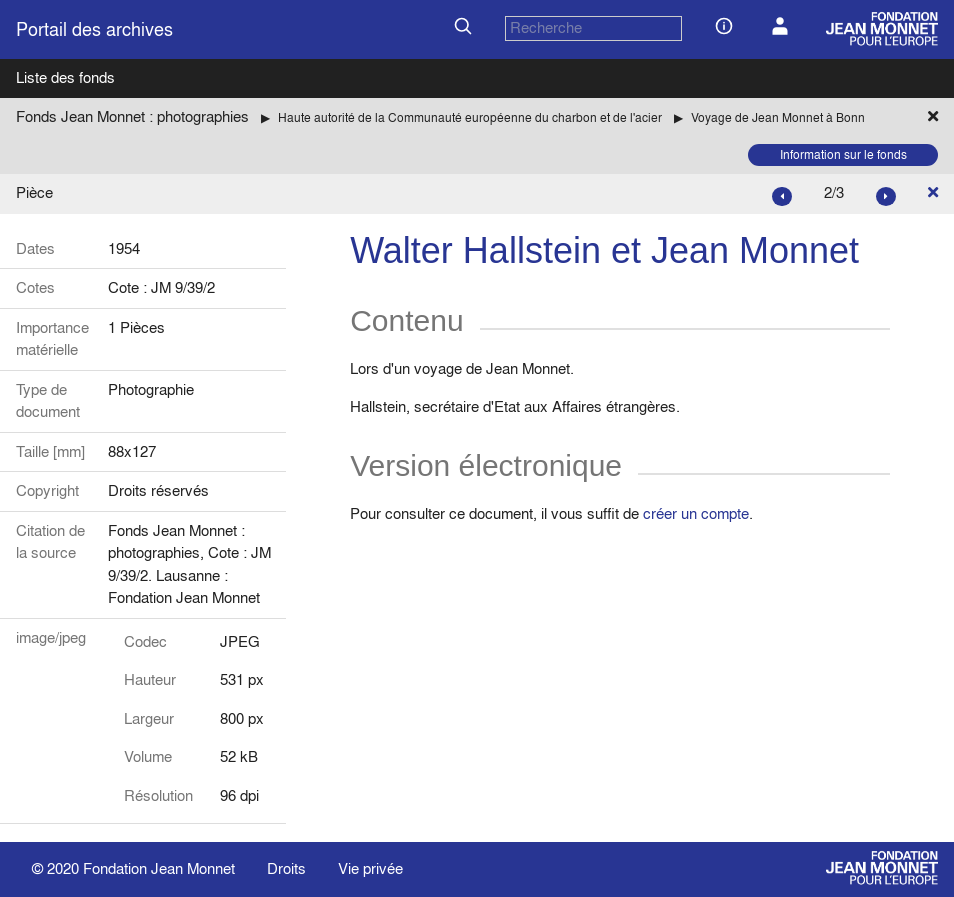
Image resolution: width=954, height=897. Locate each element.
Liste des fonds (65, 77)
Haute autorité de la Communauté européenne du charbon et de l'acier (470, 117)
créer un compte (696, 513)
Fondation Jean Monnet (159, 868)
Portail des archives (94, 29)
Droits (286, 868)
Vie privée (370, 868)
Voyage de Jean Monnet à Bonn (778, 117)
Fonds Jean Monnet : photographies (132, 116)
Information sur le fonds (843, 154)
